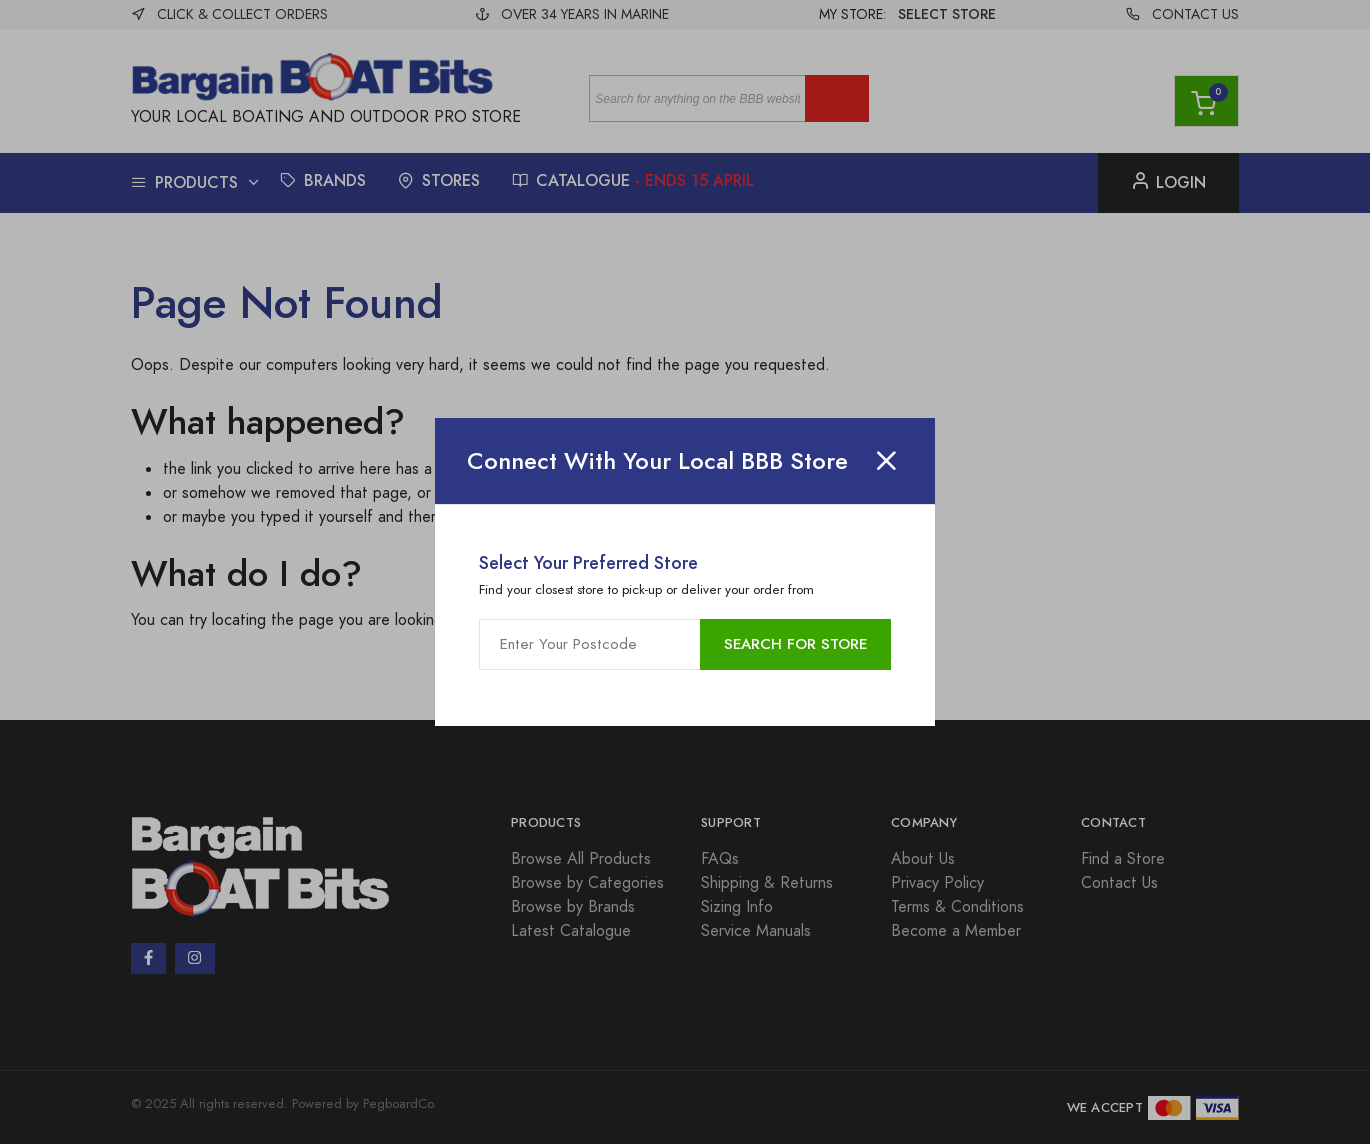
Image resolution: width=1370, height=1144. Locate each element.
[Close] (886, 461)
